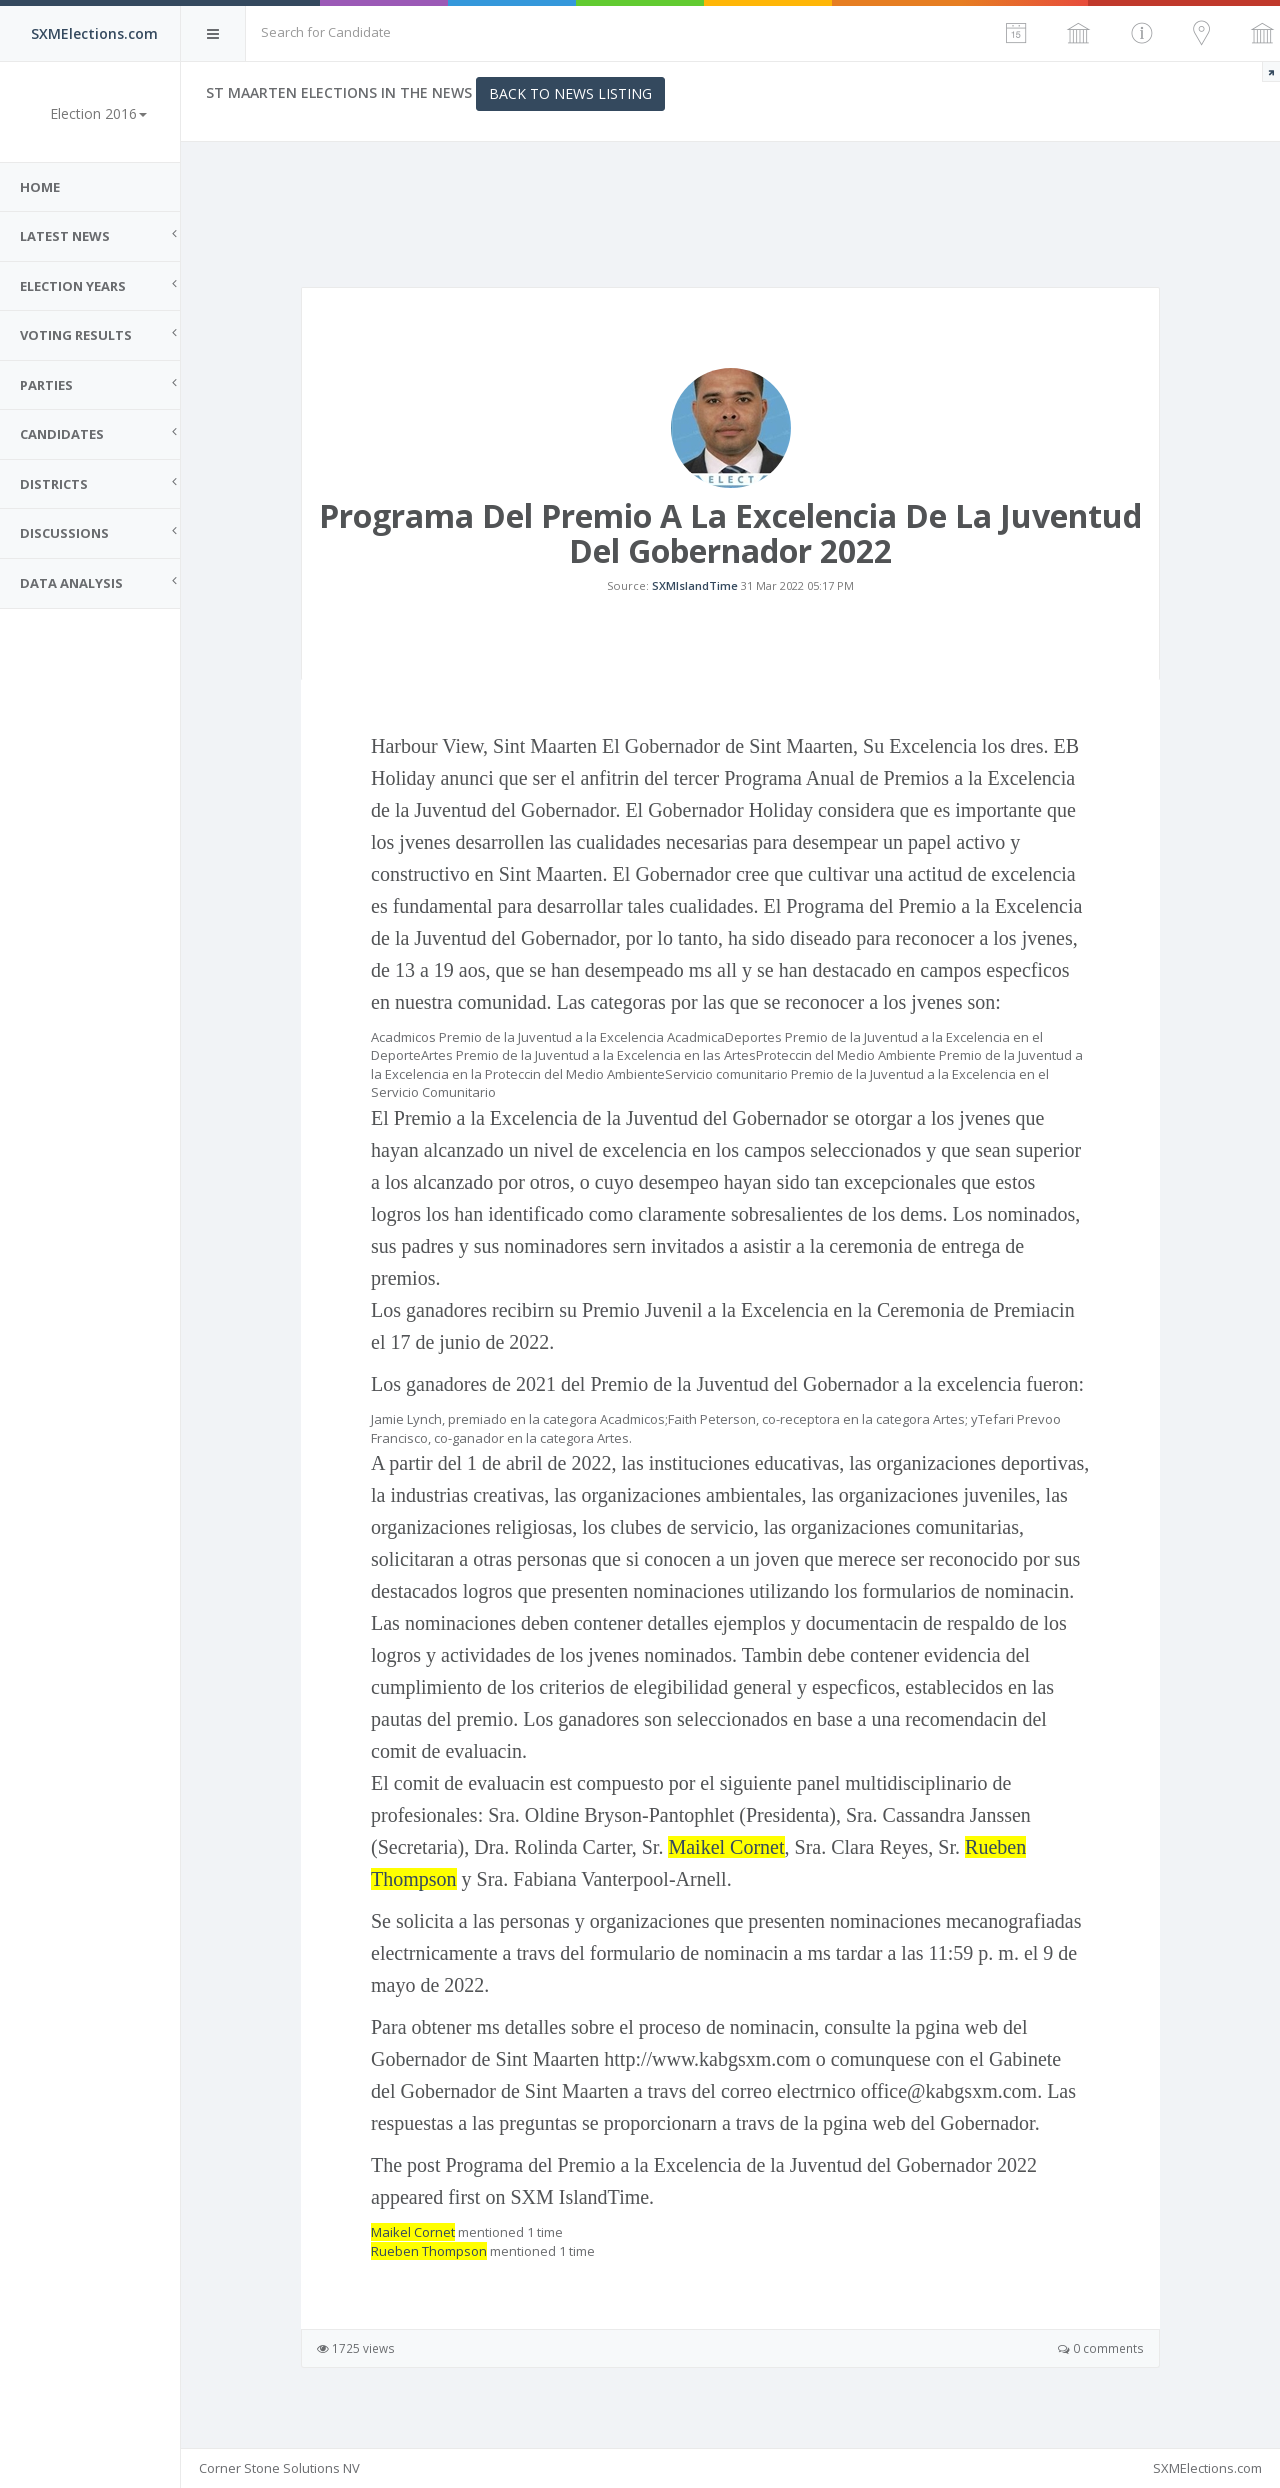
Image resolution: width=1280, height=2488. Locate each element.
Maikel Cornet (726, 1847)
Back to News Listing (570, 93)
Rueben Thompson (429, 2251)
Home (40, 187)
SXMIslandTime (695, 585)
